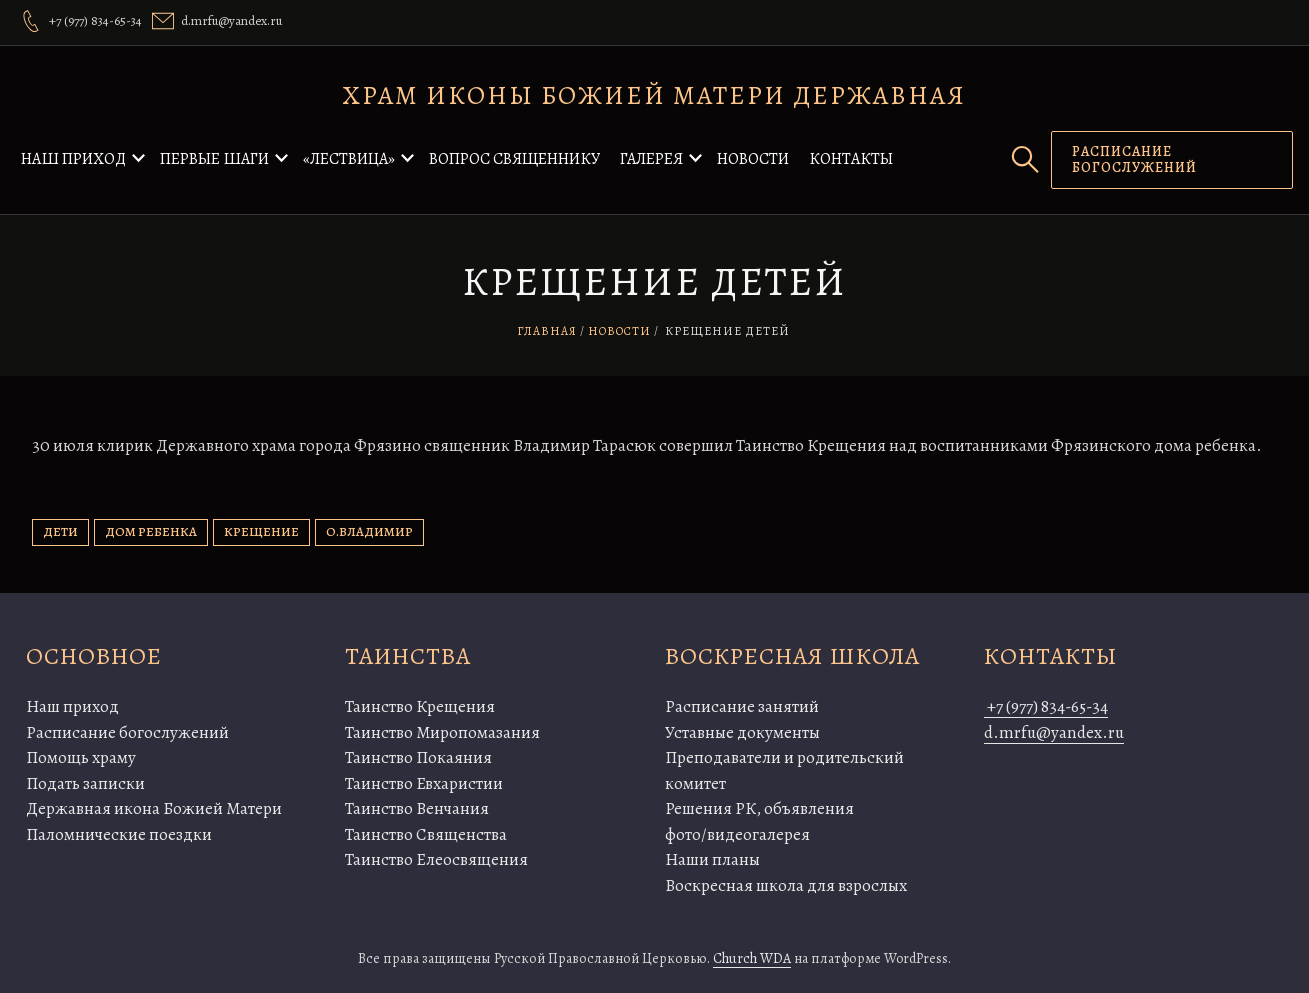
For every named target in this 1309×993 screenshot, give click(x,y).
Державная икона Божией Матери (154, 808)
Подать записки (85, 783)
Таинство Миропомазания (442, 732)
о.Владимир (369, 531)
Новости (753, 159)
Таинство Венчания (417, 808)
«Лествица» (349, 159)
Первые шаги (214, 159)
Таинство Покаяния (418, 757)
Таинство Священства (426, 834)
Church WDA (752, 958)
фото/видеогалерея (737, 834)
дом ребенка (151, 531)
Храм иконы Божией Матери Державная (654, 95)
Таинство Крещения (420, 706)
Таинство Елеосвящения (436, 859)
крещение (261, 531)
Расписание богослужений (127, 732)
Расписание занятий (742, 706)
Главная (547, 331)
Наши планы (712, 859)
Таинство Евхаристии (424, 783)
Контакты (851, 159)
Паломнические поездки (119, 834)
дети (60, 531)
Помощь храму (81, 757)
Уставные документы (742, 732)
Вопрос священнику (514, 159)
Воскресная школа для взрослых (786, 885)
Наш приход (73, 159)
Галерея (651, 159)
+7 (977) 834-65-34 (1046, 706)
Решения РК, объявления (759, 808)
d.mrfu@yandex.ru (1054, 732)
